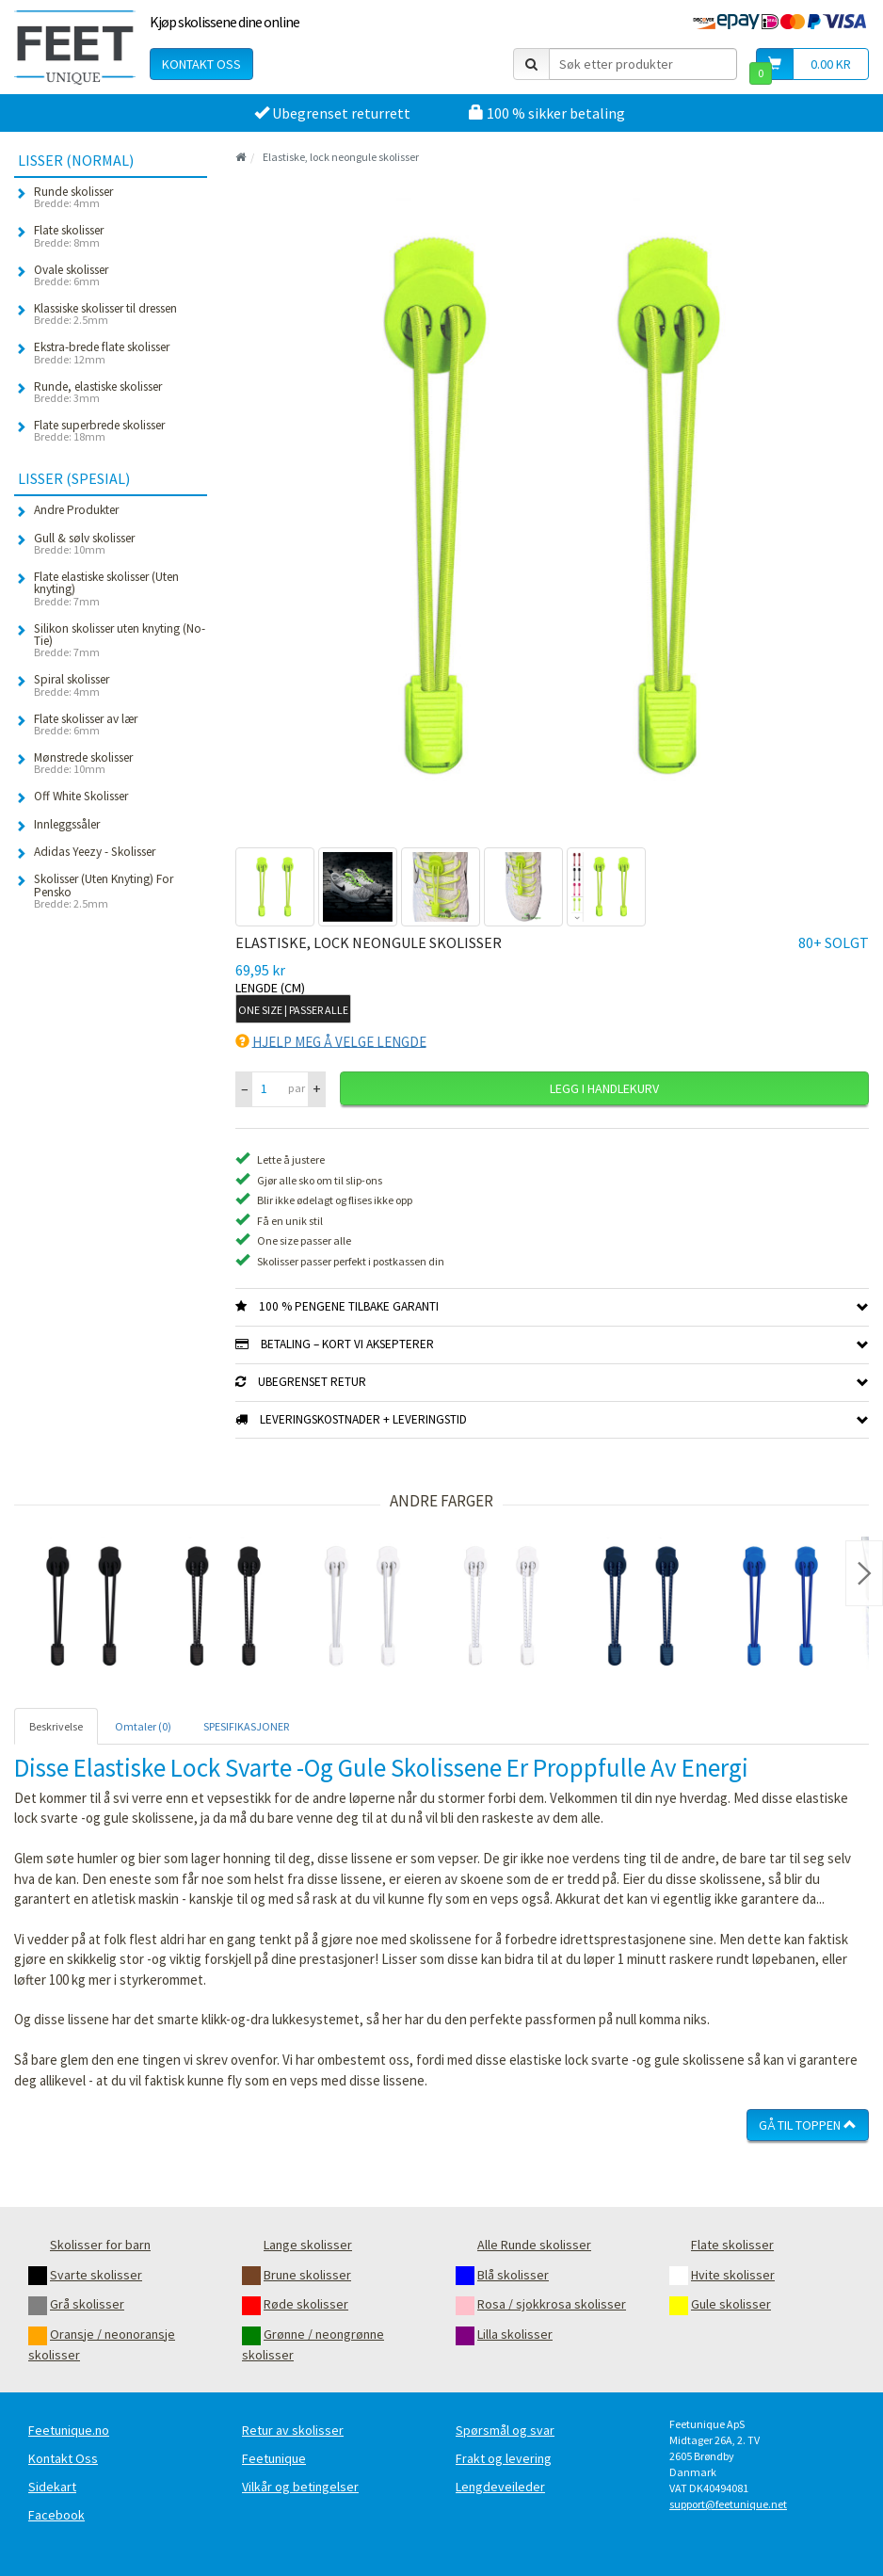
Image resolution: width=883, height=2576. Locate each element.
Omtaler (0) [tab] (143, 1726)
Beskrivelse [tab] (56, 1726)
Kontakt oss (201, 64)
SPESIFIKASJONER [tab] (246, 1726)
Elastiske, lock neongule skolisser (341, 157)
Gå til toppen (808, 2125)
